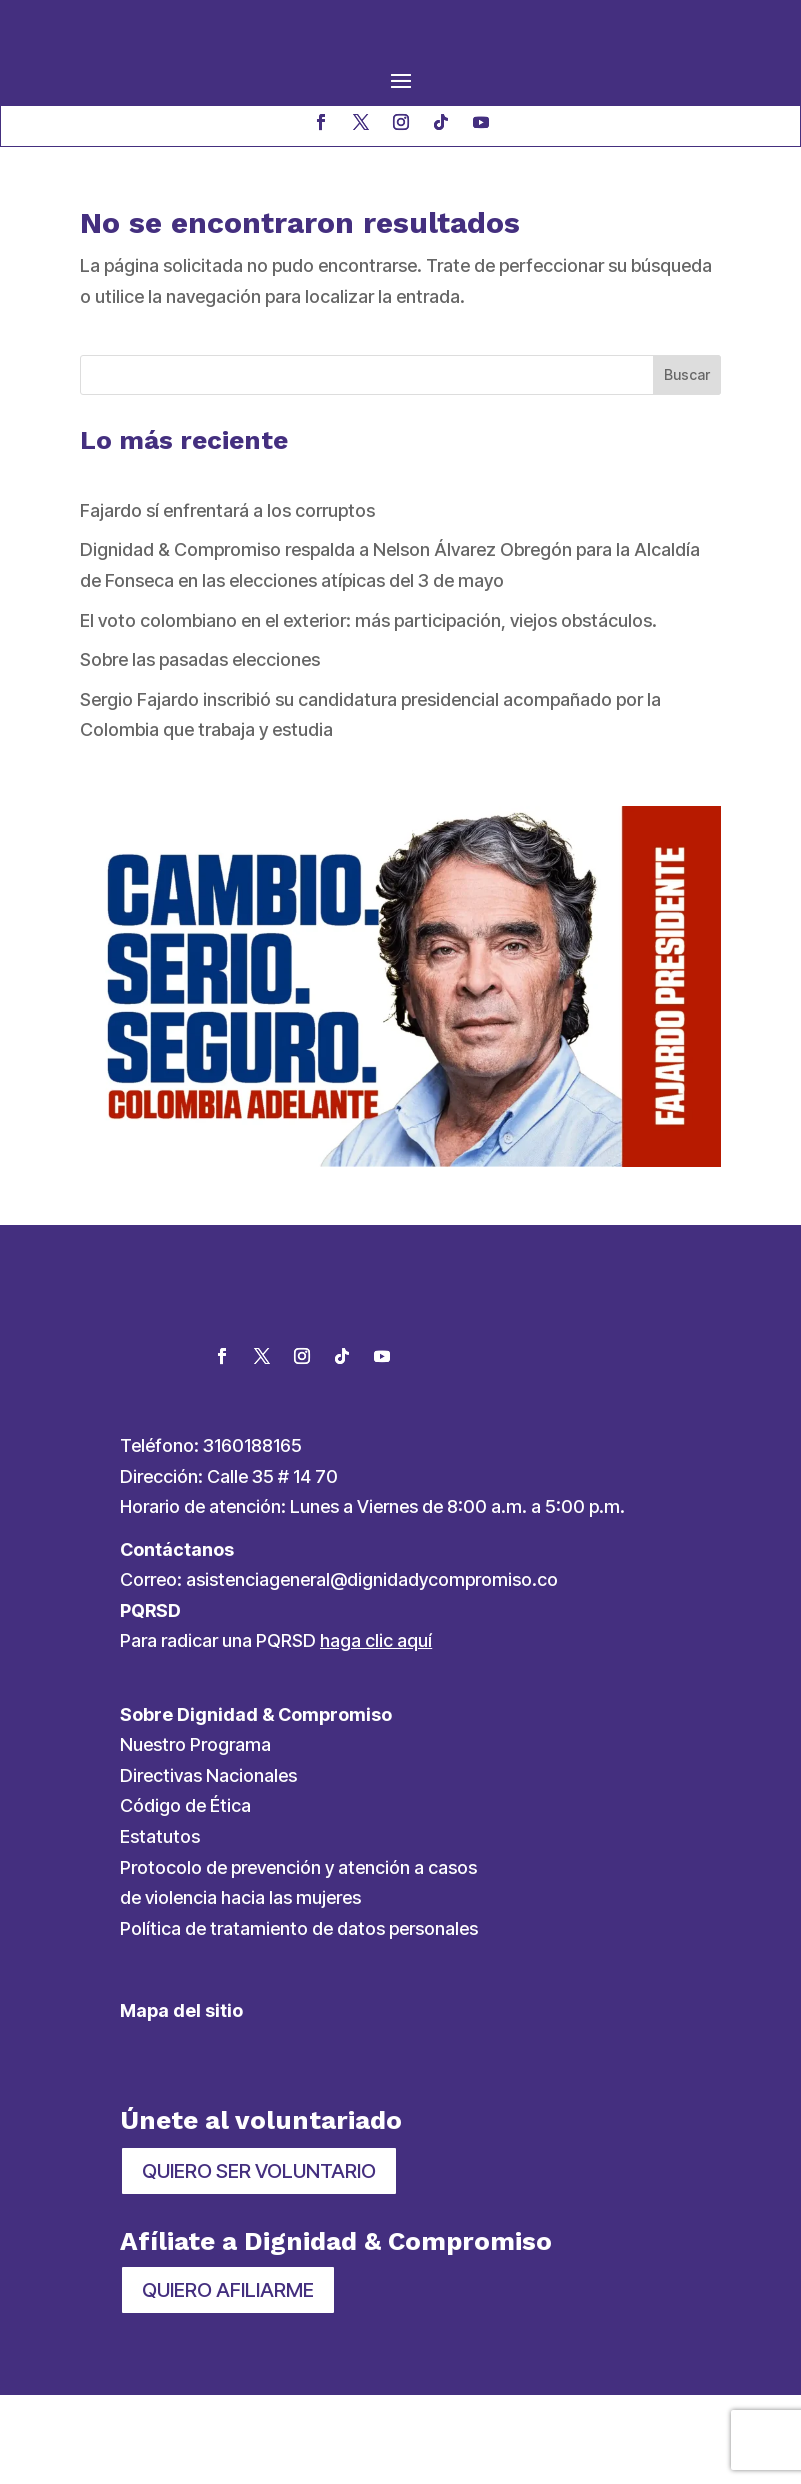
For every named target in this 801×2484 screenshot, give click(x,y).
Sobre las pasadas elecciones (200, 659)
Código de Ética (185, 1895)
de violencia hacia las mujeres (240, 1987)
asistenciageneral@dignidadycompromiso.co (372, 1669)
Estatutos (160, 1925)
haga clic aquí (376, 1730)
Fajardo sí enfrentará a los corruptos (227, 510)
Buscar (687, 374)
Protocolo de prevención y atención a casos (298, 1956)
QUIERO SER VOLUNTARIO (259, 2261)
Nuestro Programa (195, 1834)
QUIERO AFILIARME (228, 2379)
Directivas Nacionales (208, 1864)
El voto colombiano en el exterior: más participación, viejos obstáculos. (368, 620)
